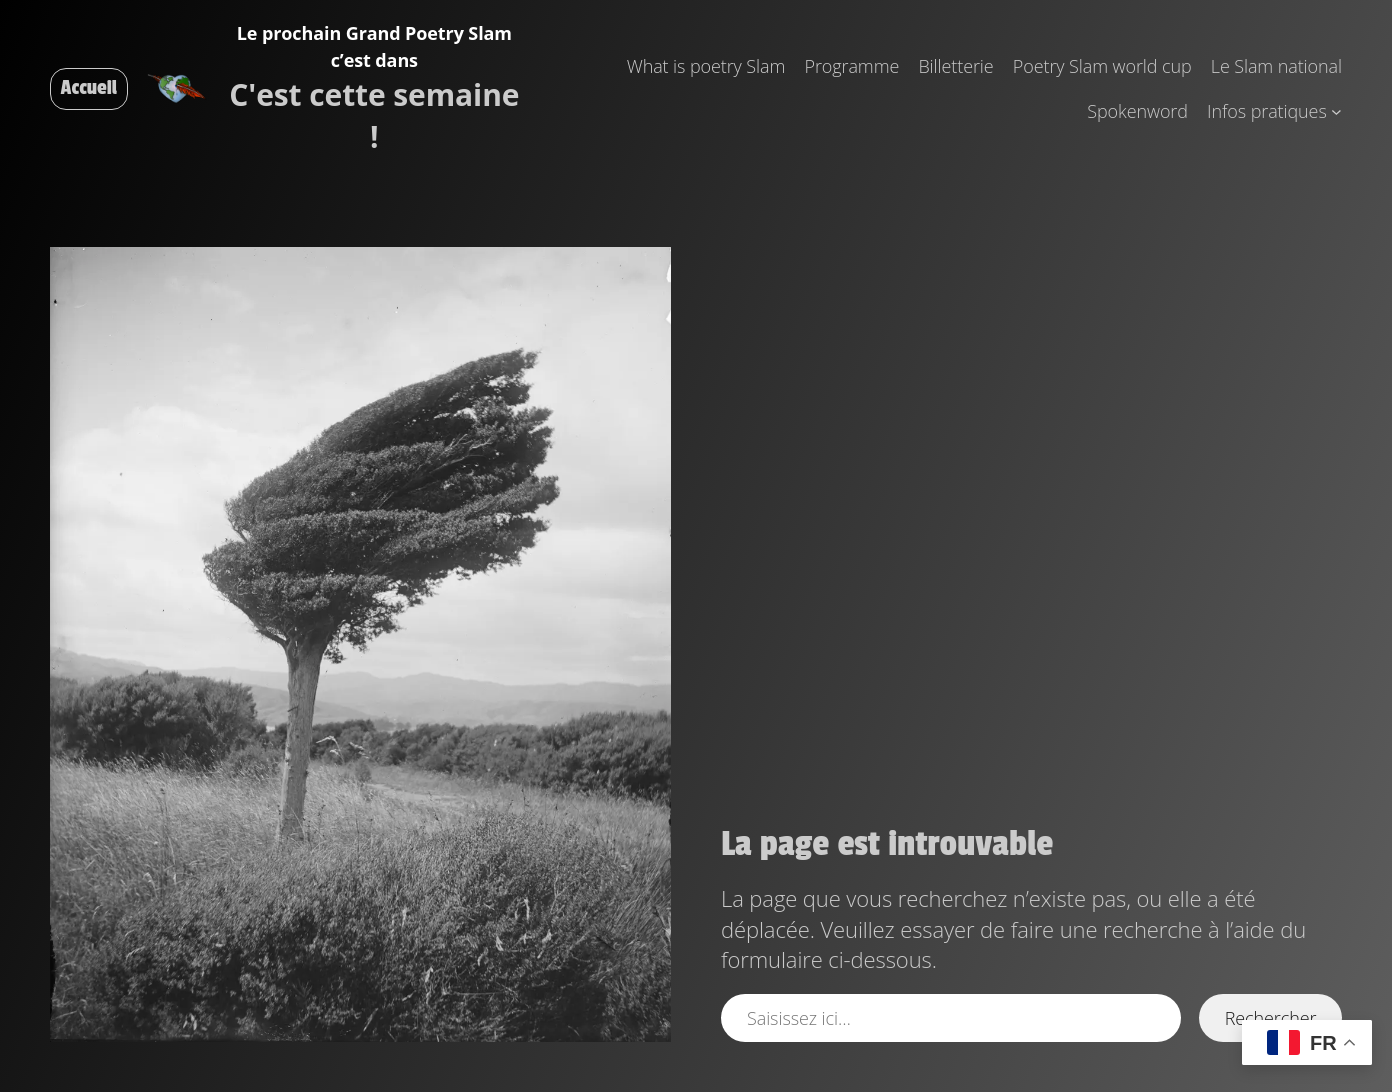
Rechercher (1271, 1018)
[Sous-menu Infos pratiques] (1336, 111)
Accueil (89, 88)
